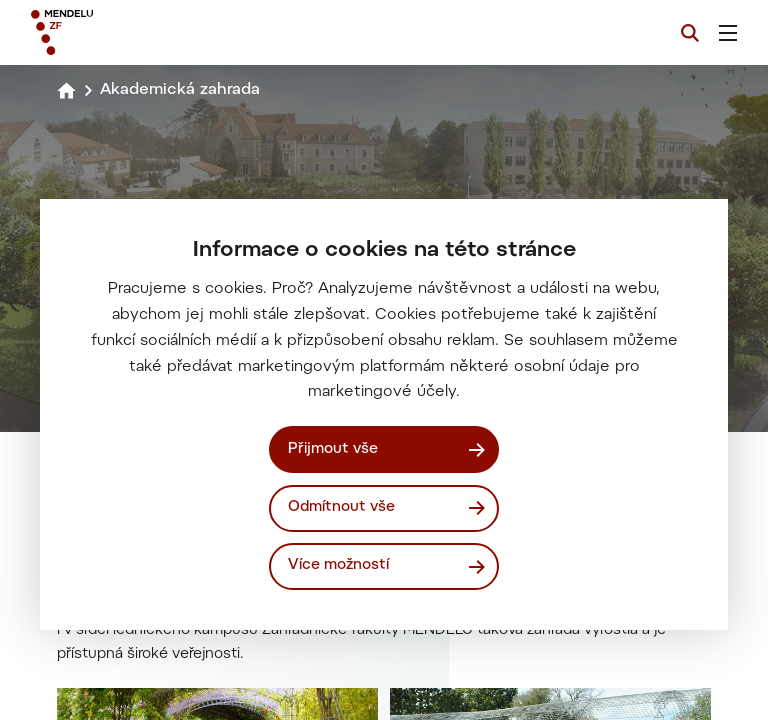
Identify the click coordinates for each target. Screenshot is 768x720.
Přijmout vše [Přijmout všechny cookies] (333, 449)
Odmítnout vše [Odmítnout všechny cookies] (341, 507)
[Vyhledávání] (690, 33)
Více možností (338, 565)
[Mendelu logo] (137, 32)
